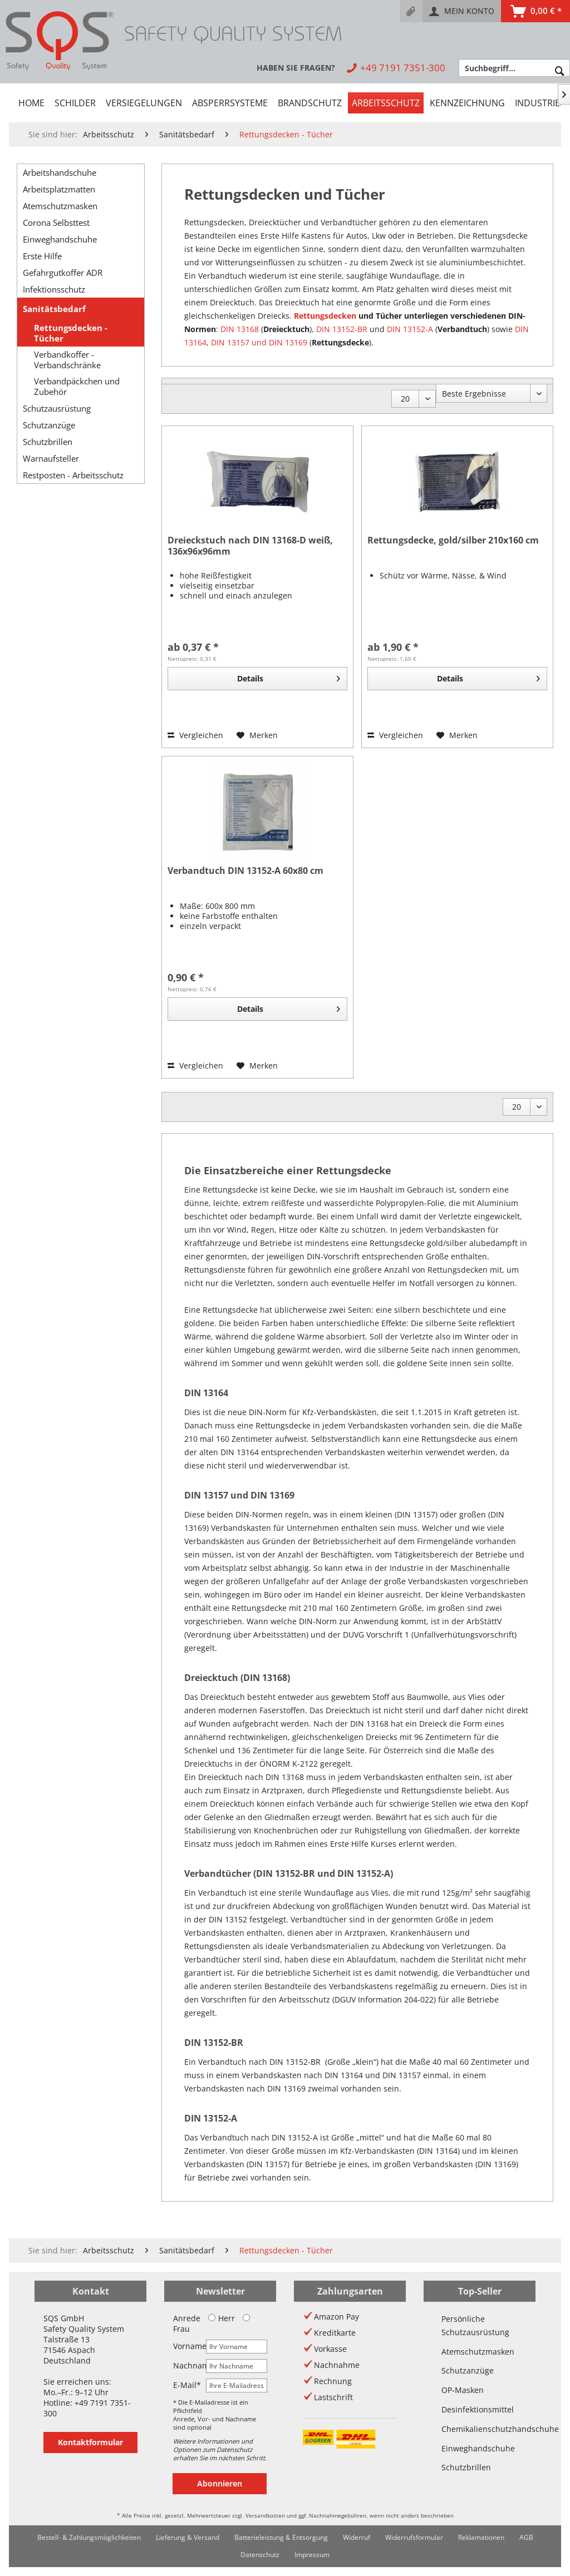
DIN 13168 (239, 329)
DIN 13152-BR (341, 329)
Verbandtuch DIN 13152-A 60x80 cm (245, 871)
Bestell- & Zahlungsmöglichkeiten (89, 2537)
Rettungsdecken (325, 315)
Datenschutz (259, 2554)
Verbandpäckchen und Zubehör (77, 386)
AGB (526, 2537)
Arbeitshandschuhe (59, 172)
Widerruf (356, 2537)
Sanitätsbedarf (54, 308)
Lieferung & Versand (187, 2537)
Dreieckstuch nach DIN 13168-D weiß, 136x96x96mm (250, 546)
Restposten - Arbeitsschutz (73, 475)
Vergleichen (195, 735)
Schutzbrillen (47, 441)
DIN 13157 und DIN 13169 (259, 342)
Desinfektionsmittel (477, 2409)
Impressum (312, 2554)
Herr (221, 2318)
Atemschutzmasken (60, 205)
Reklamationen (481, 2537)
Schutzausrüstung (57, 408)
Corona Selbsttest (56, 222)
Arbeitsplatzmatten (59, 189)
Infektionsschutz (54, 289)
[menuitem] (411, 11)
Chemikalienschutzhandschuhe (479, 2429)
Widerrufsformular (414, 2537)
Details (288, 677)
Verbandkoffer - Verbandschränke (67, 359)
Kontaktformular (90, 2442)
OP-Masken (462, 2390)
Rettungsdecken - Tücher (70, 333)
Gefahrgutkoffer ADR (62, 272)
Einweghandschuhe (60, 239)
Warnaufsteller (51, 458)
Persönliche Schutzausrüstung (475, 2325)
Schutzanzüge (49, 425)
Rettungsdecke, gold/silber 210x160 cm (453, 540)
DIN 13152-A (410, 329)
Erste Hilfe (42, 255)
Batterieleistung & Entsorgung (281, 2537)
